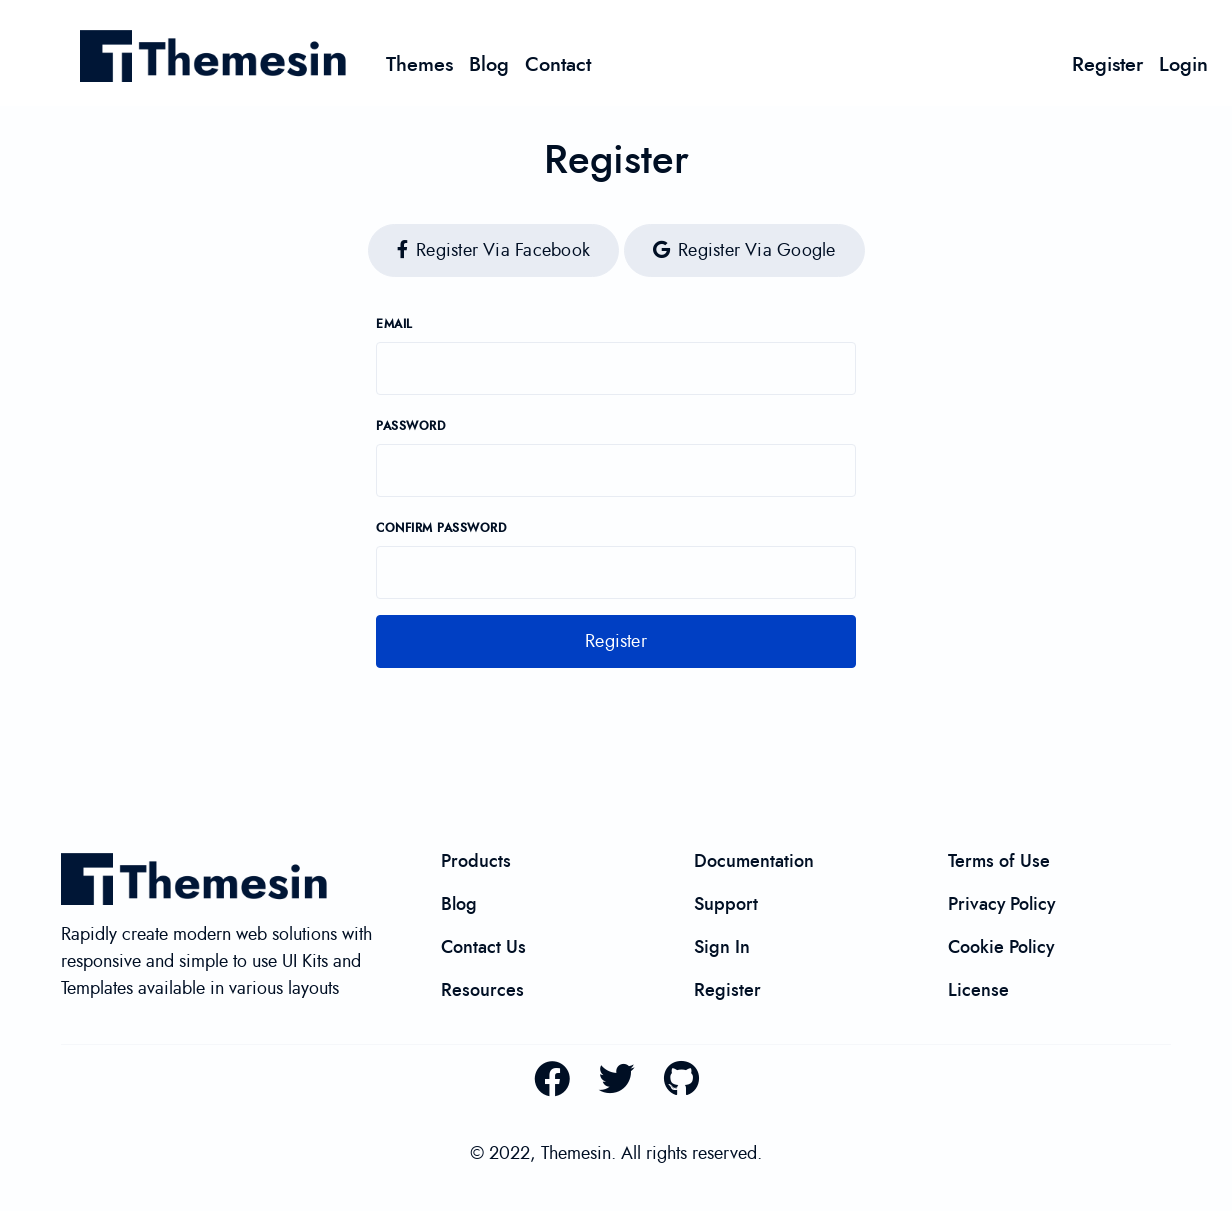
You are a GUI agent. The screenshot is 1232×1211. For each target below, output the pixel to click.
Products (476, 861)
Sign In (722, 947)
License (978, 990)
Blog (489, 64)
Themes (419, 64)
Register (1107, 64)
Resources (482, 990)
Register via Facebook (493, 250)
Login (1183, 64)
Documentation (754, 861)
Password (410, 426)
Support (726, 904)
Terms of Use (999, 861)
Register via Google (744, 250)
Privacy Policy (1001, 904)
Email (394, 324)
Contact (558, 64)
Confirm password (441, 528)
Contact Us (483, 947)
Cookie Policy (1001, 947)
